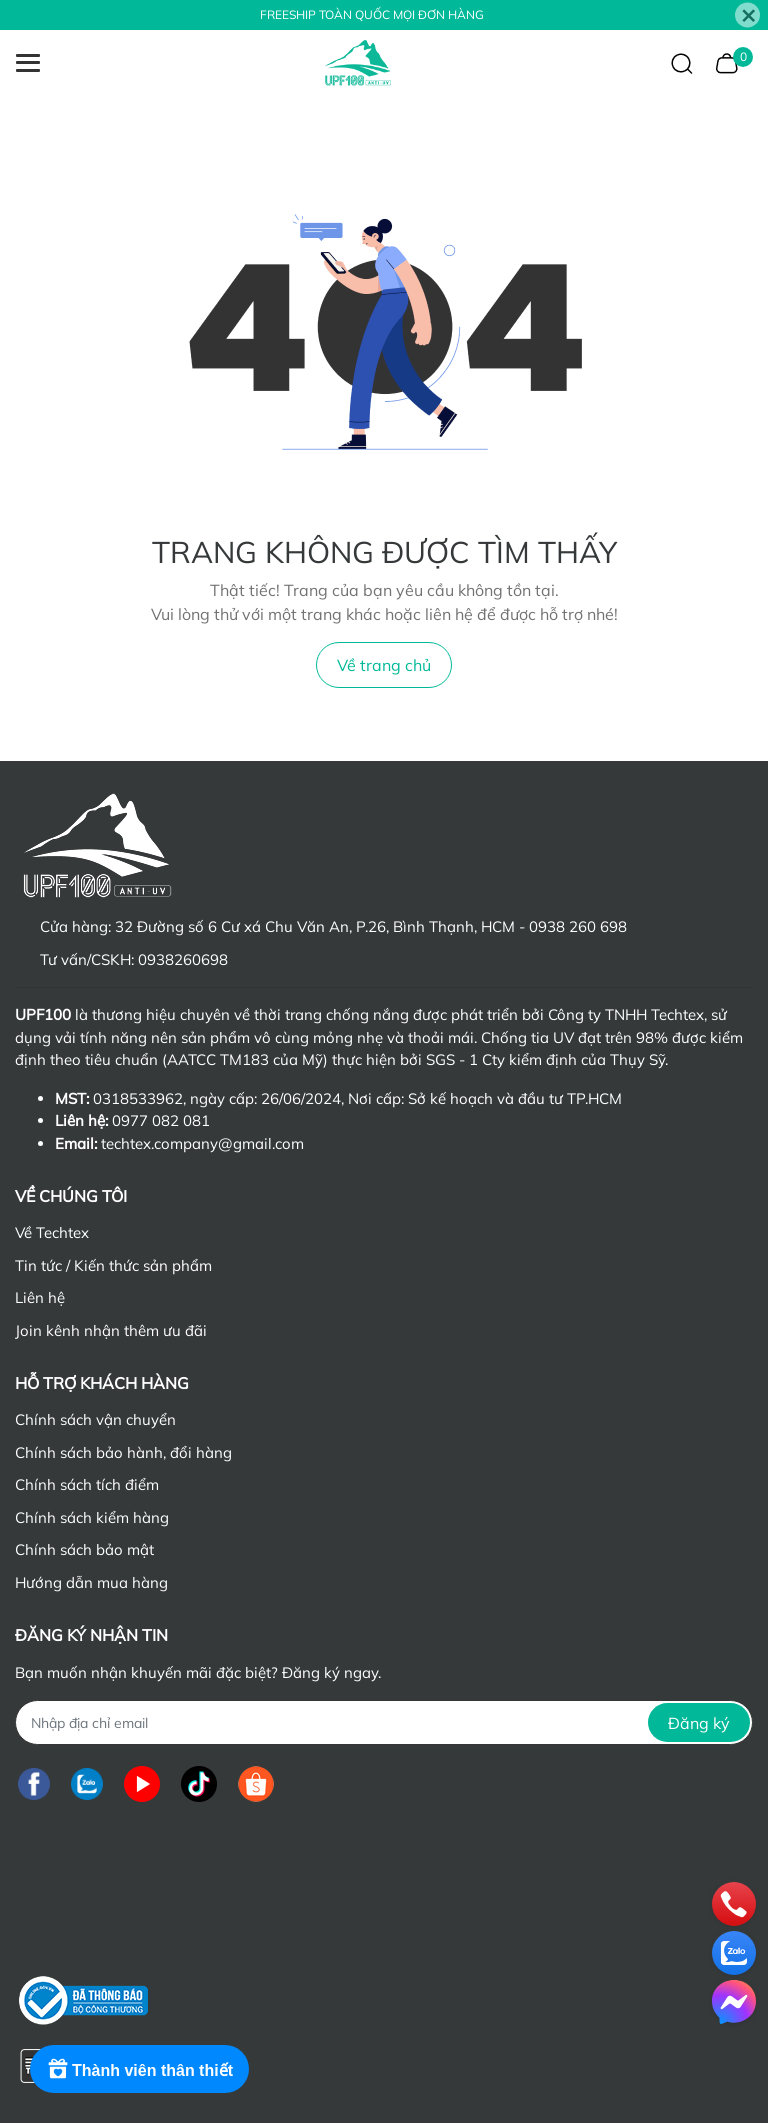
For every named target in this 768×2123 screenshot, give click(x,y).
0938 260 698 (578, 926)
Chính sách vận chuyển (95, 1419)
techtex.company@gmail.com (202, 1143)
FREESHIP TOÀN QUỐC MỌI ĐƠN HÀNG (372, 14)
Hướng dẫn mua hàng (91, 1582)
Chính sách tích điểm (87, 1484)
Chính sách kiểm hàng (92, 1517)
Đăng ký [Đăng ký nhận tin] (699, 1723)
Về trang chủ (384, 665)
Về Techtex (52, 1232)
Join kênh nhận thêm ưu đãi (111, 1330)
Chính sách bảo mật (84, 1549)
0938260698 (183, 959)
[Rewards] (139, 2069)
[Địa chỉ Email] (384, 1722)
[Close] (747, 15)
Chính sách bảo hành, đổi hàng (123, 1452)
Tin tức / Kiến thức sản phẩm (113, 1265)
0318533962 (138, 1098)
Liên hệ (40, 1297)
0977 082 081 (161, 1120)
